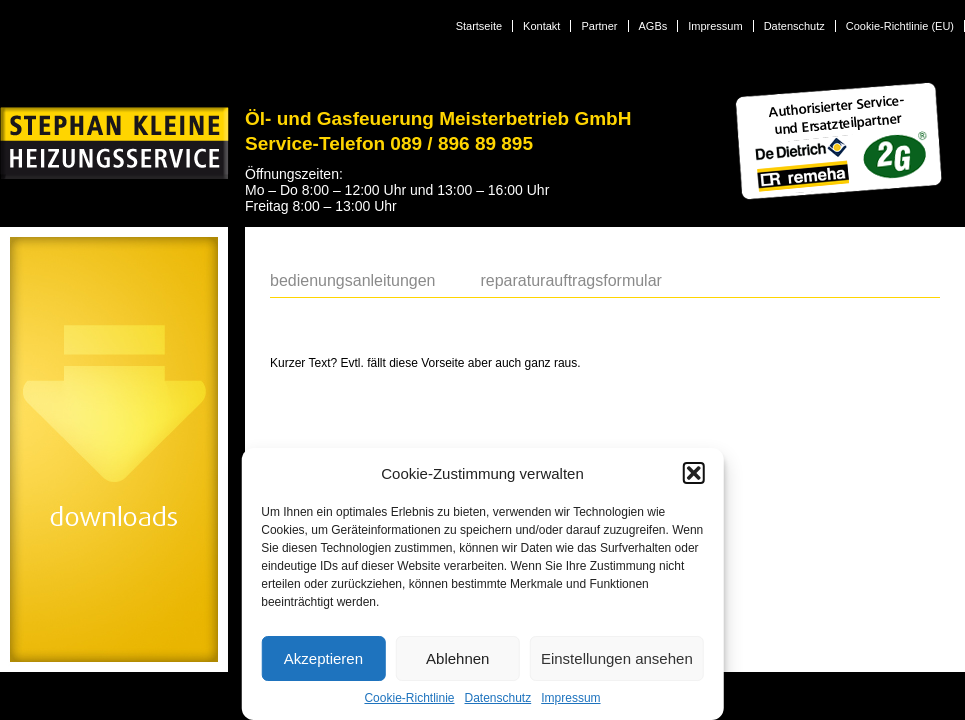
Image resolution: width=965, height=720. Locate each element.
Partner (599, 26)
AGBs (653, 26)
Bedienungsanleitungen (352, 280)
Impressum (570, 698)
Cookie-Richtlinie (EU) (900, 26)
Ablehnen (457, 658)
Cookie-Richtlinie (409, 698)
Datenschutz (498, 698)
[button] (694, 473)
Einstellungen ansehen (617, 658)
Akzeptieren (323, 658)
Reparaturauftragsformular (570, 280)
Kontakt (541, 26)
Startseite (479, 26)
